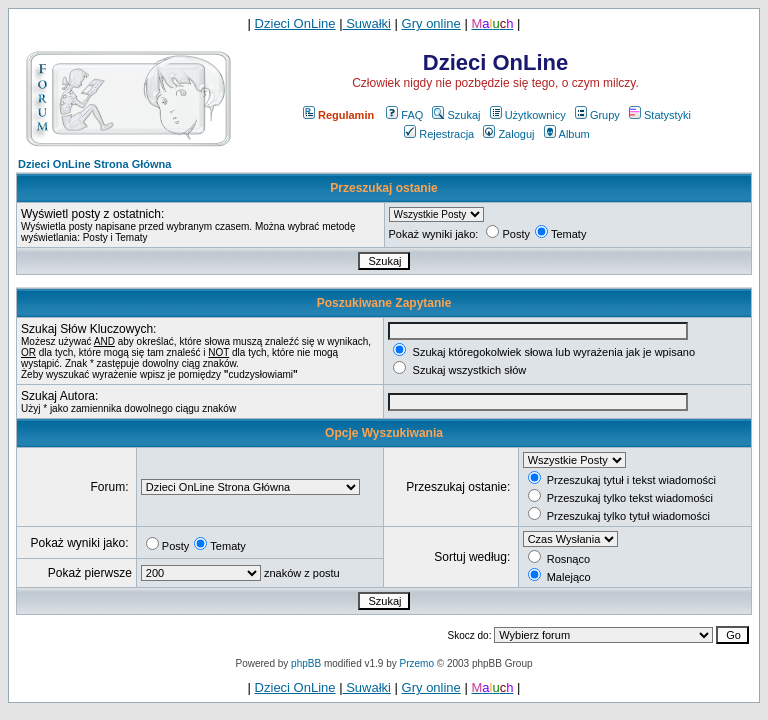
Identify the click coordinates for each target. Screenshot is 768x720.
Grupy (597, 115)
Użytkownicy (528, 115)
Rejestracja (439, 134)
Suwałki (367, 23)
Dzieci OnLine (295, 23)
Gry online (431, 23)
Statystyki (660, 115)
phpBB (306, 663)
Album (567, 134)
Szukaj (456, 115)
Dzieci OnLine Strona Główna (94, 164)
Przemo (417, 663)
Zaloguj (508, 134)
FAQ (404, 115)
